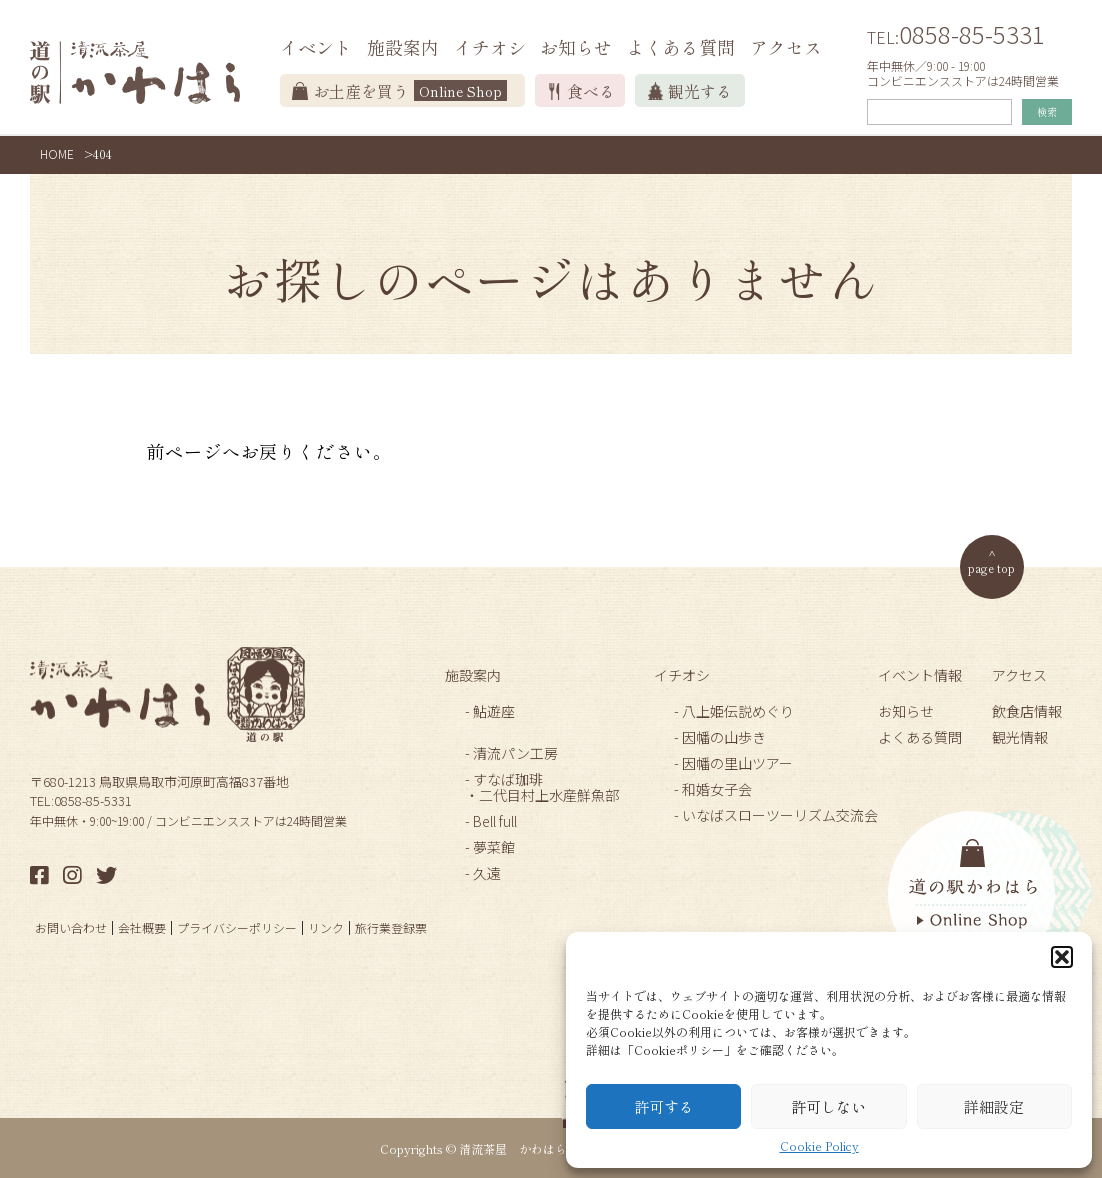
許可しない (828, 1106)
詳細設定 (994, 1106)
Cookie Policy (819, 1146)
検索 (1047, 111)
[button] (1062, 957)
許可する (664, 1106)
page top (991, 567)
